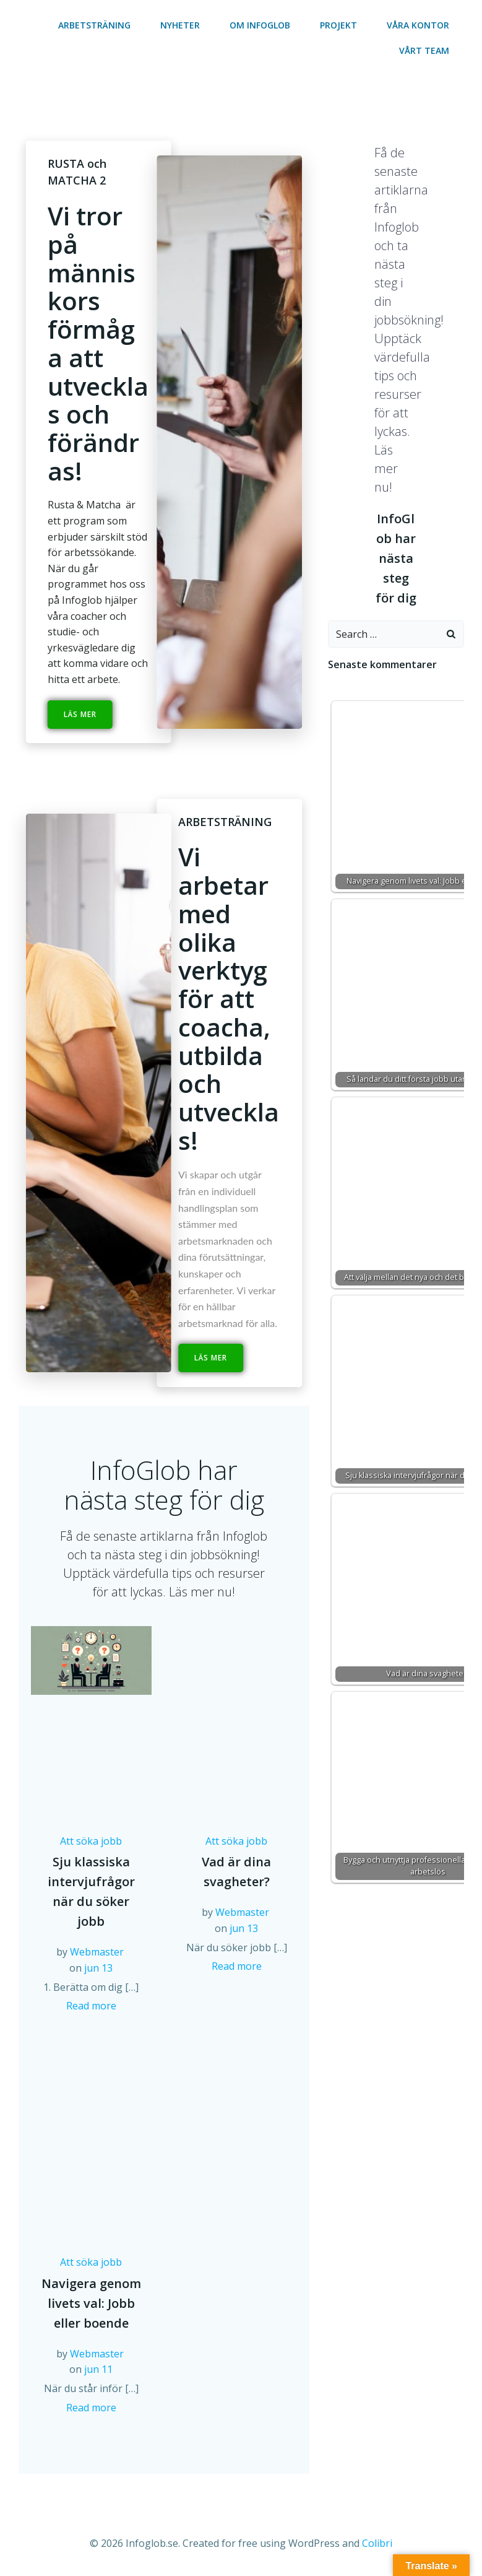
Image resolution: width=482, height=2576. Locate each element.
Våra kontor (418, 25)
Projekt (338, 25)
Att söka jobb (91, 1841)
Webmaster (97, 1952)
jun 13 (98, 1968)
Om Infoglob (260, 25)
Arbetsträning (94, 25)
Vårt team (424, 50)
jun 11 (98, 2369)
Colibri (377, 2543)
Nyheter (180, 25)
